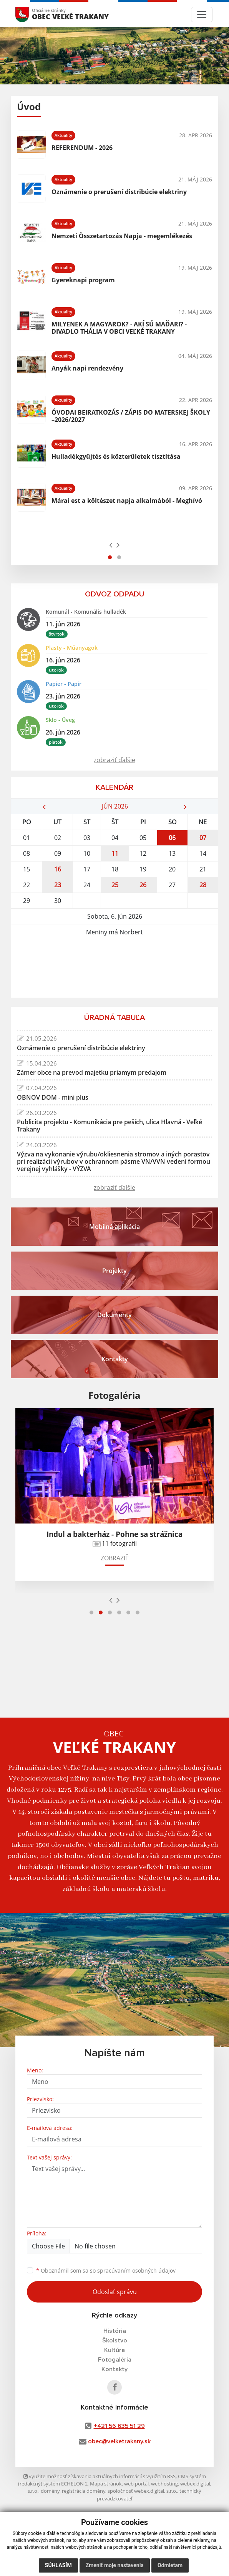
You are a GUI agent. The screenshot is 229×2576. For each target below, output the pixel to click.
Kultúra (114, 2350)
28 (202, 885)
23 (57, 885)
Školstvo (114, 2340)
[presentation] (111, 545)
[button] (109, 557)
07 (202, 837)
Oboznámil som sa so (106, 2270)
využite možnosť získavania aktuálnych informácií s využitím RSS (99, 2476)
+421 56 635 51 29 (119, 2426)
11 (114, 853)
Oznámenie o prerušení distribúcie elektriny (119, 192)
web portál (136, 2483)
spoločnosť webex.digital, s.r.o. (142, 2490)
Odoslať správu (115, 2292)
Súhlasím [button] (58, 2565)
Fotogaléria (114, 2360)
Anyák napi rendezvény (87, 368)
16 (57, 869)
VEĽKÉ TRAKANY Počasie (114, 969)
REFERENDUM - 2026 (82, 147)
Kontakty (114, 2369)
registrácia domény (83, 2490)
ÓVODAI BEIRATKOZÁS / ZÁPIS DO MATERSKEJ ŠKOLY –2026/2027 (130, 416)
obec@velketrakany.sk (119, 2441)
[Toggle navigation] (201, 14)
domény (50, 2490)
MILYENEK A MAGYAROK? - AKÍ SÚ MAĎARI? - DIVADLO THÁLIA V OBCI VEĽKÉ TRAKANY (119, 328)
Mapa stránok (106, 2483)
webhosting (164, 2483)
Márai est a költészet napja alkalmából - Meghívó (126, 500)
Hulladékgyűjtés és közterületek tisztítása (116, 456)
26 (142, 885)
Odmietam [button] (170, 2565)
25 (114, 885)
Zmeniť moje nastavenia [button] (115, 2565)
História (114, 2331)
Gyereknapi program (83, 280)
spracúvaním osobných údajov (136, 2270)
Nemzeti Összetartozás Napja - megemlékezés (121, 236)
